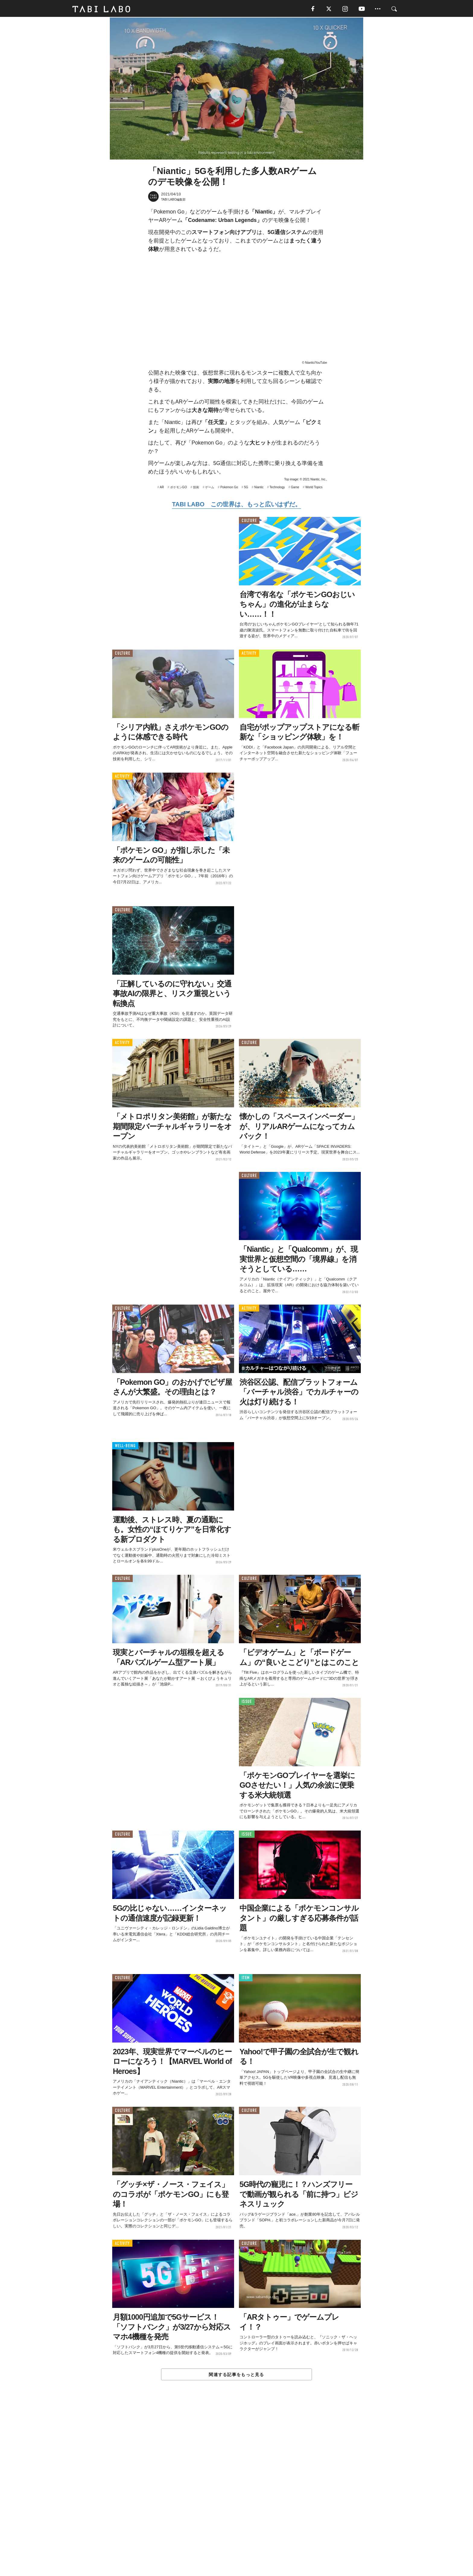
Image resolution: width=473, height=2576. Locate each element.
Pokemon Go (229, 487)
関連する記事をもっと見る (236, 2375)
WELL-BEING (125, 1446)
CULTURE (249, 521)
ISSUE (247, 1702)
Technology (277, 487)
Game (295, 487)
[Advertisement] (236, 2492)
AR (162, 487)
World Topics (313, 487)
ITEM (246, 1978)
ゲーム (209, 487)
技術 (196, 487)
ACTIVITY (249, 654)
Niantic (259, 487)
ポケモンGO (178, 487)
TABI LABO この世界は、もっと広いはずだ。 (236, 505)
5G (246, 487)
